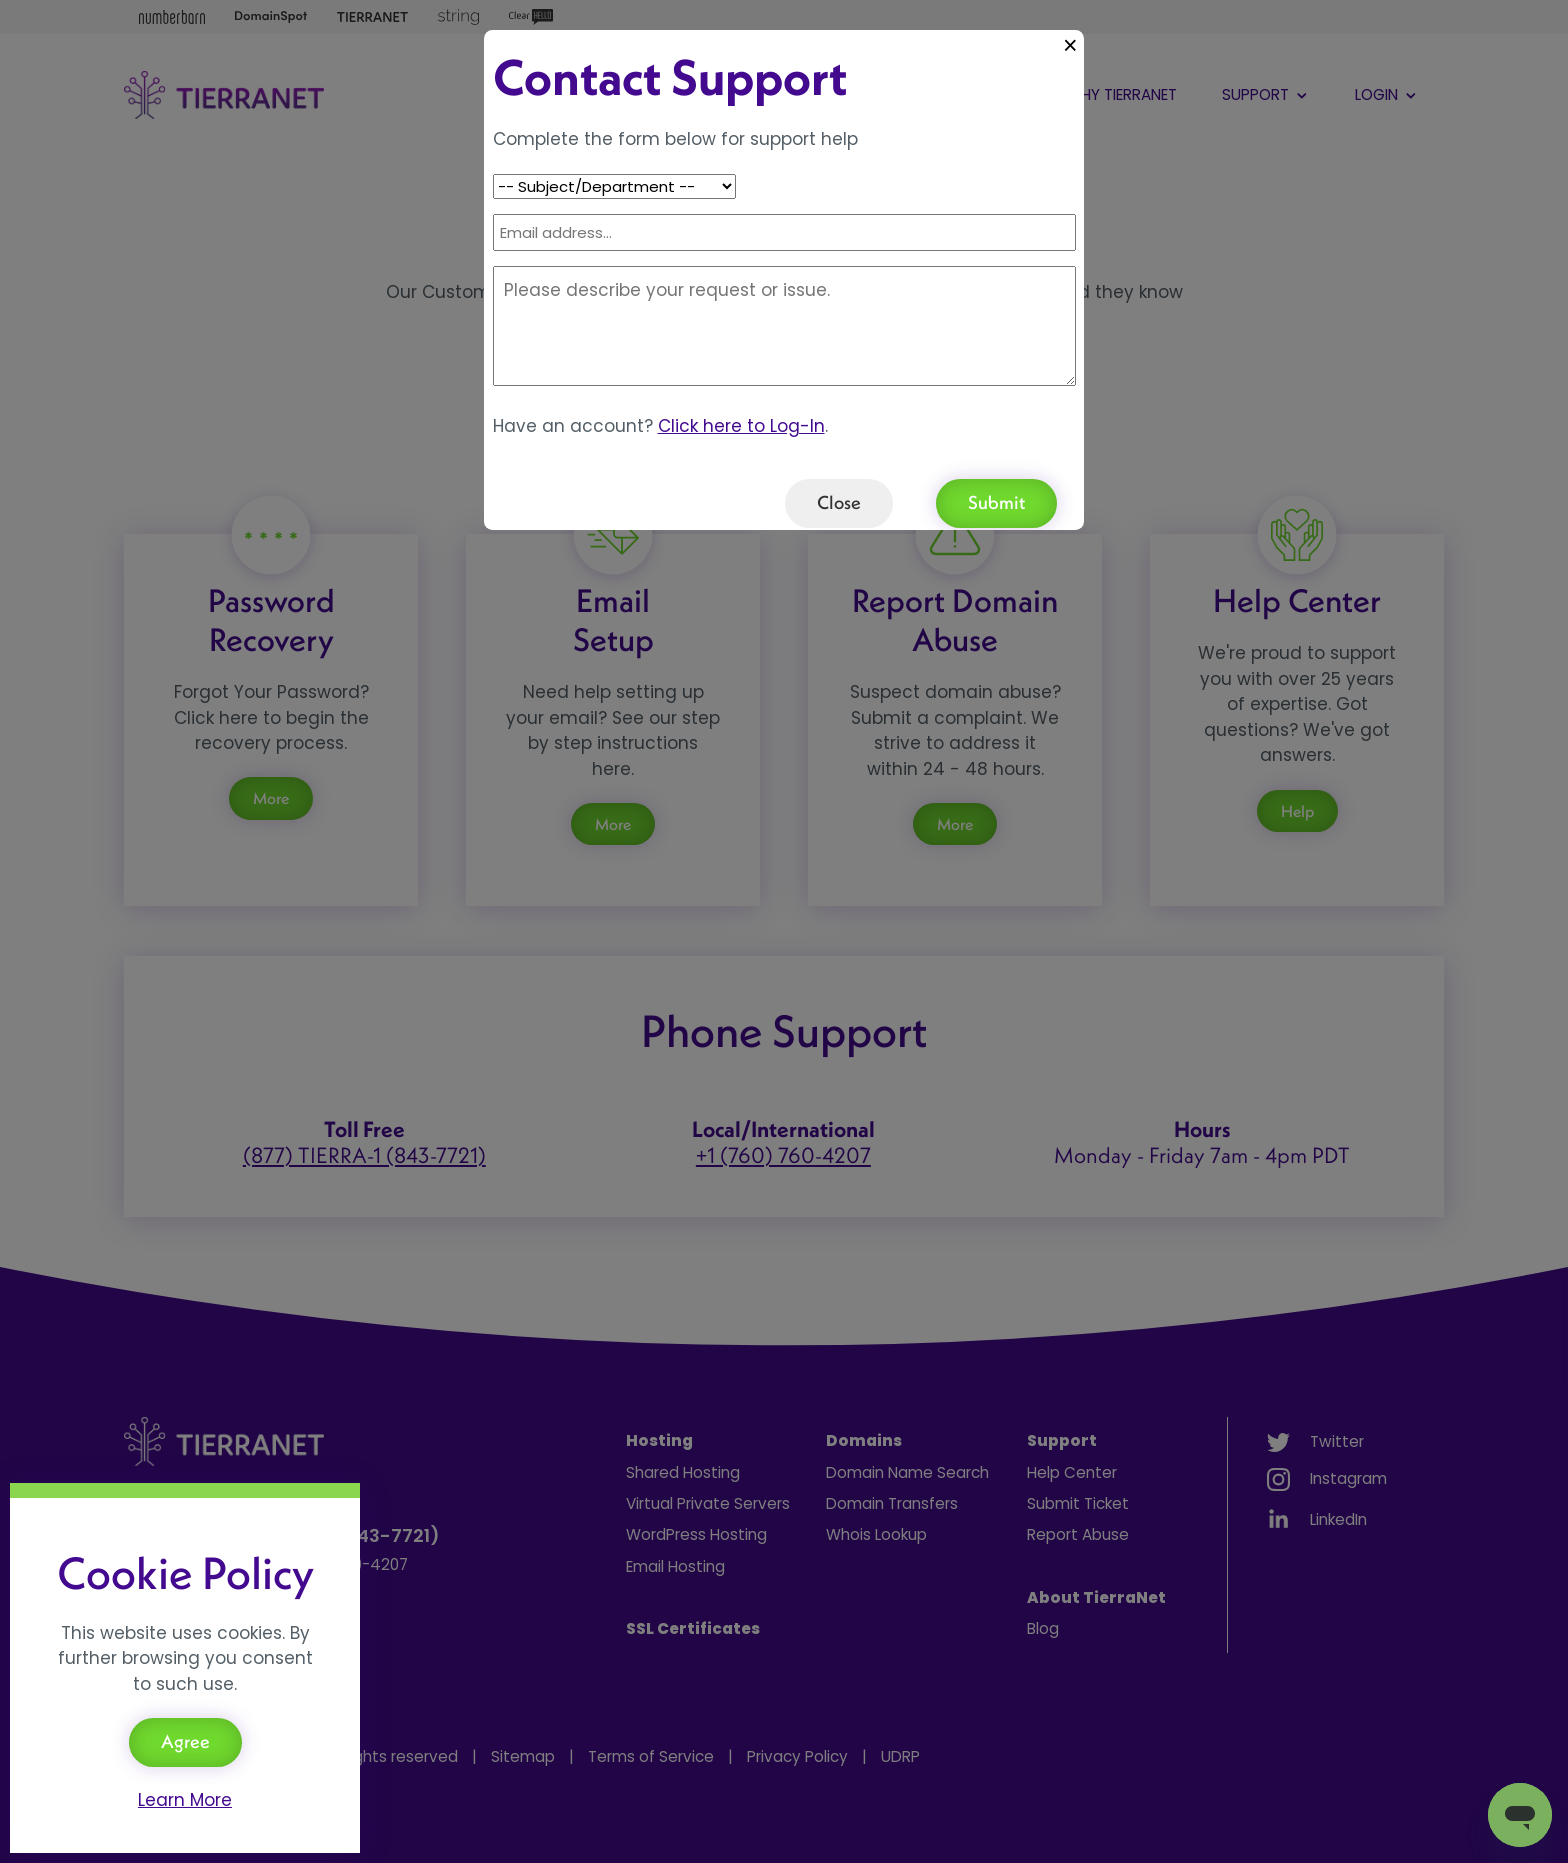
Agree (185, 1741)
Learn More (185, 1800)
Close (839, 502)
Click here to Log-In (741, 426)
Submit (996, 502)
